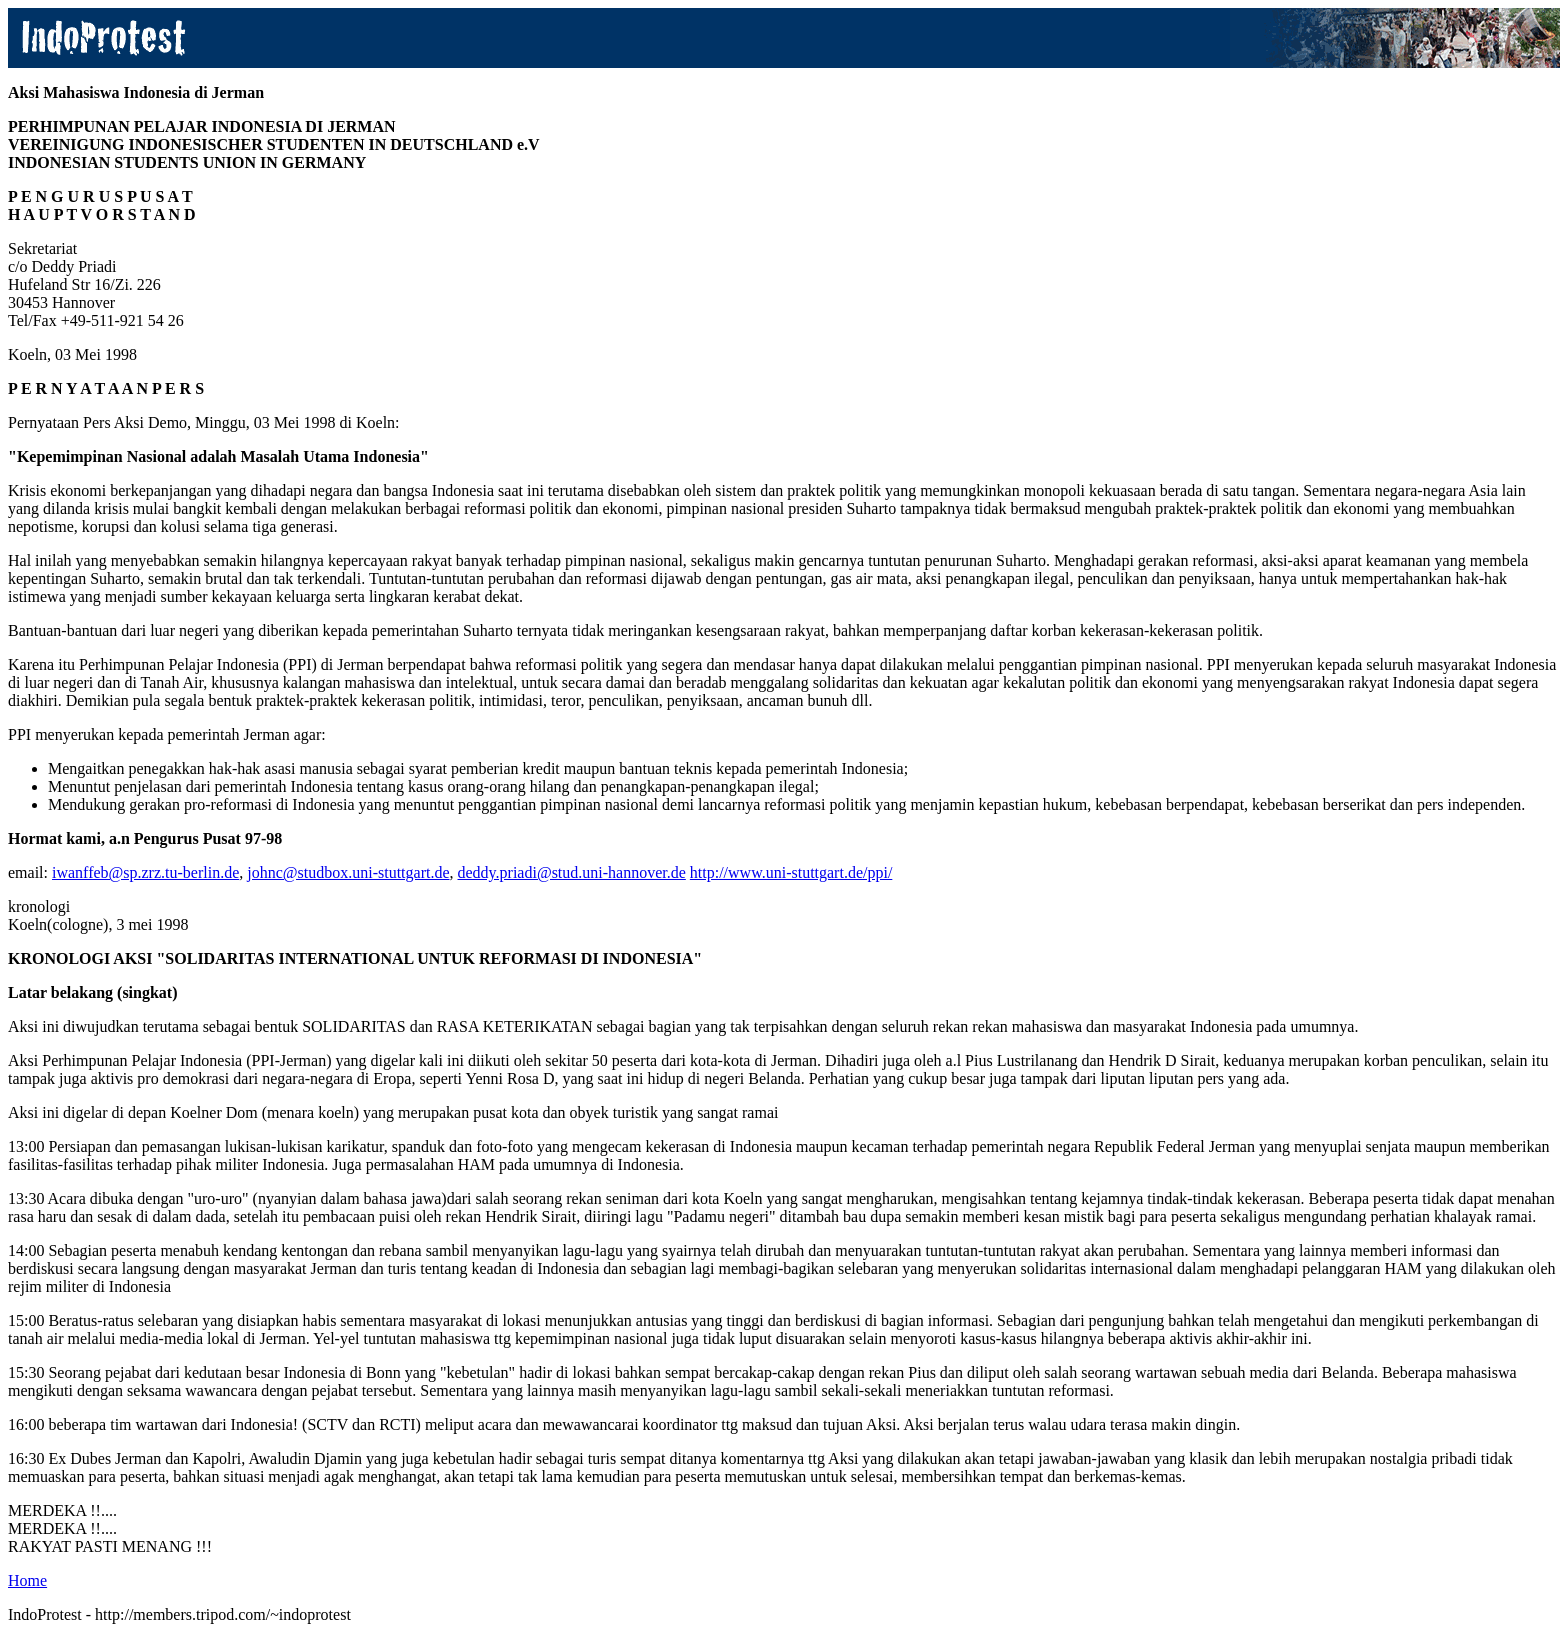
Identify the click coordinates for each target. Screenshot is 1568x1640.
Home (27, 1580)
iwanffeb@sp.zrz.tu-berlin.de (145, 872)
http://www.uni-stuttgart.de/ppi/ (791, 872)
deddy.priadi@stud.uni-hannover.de (572, 872)
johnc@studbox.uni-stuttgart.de (348, 872)
